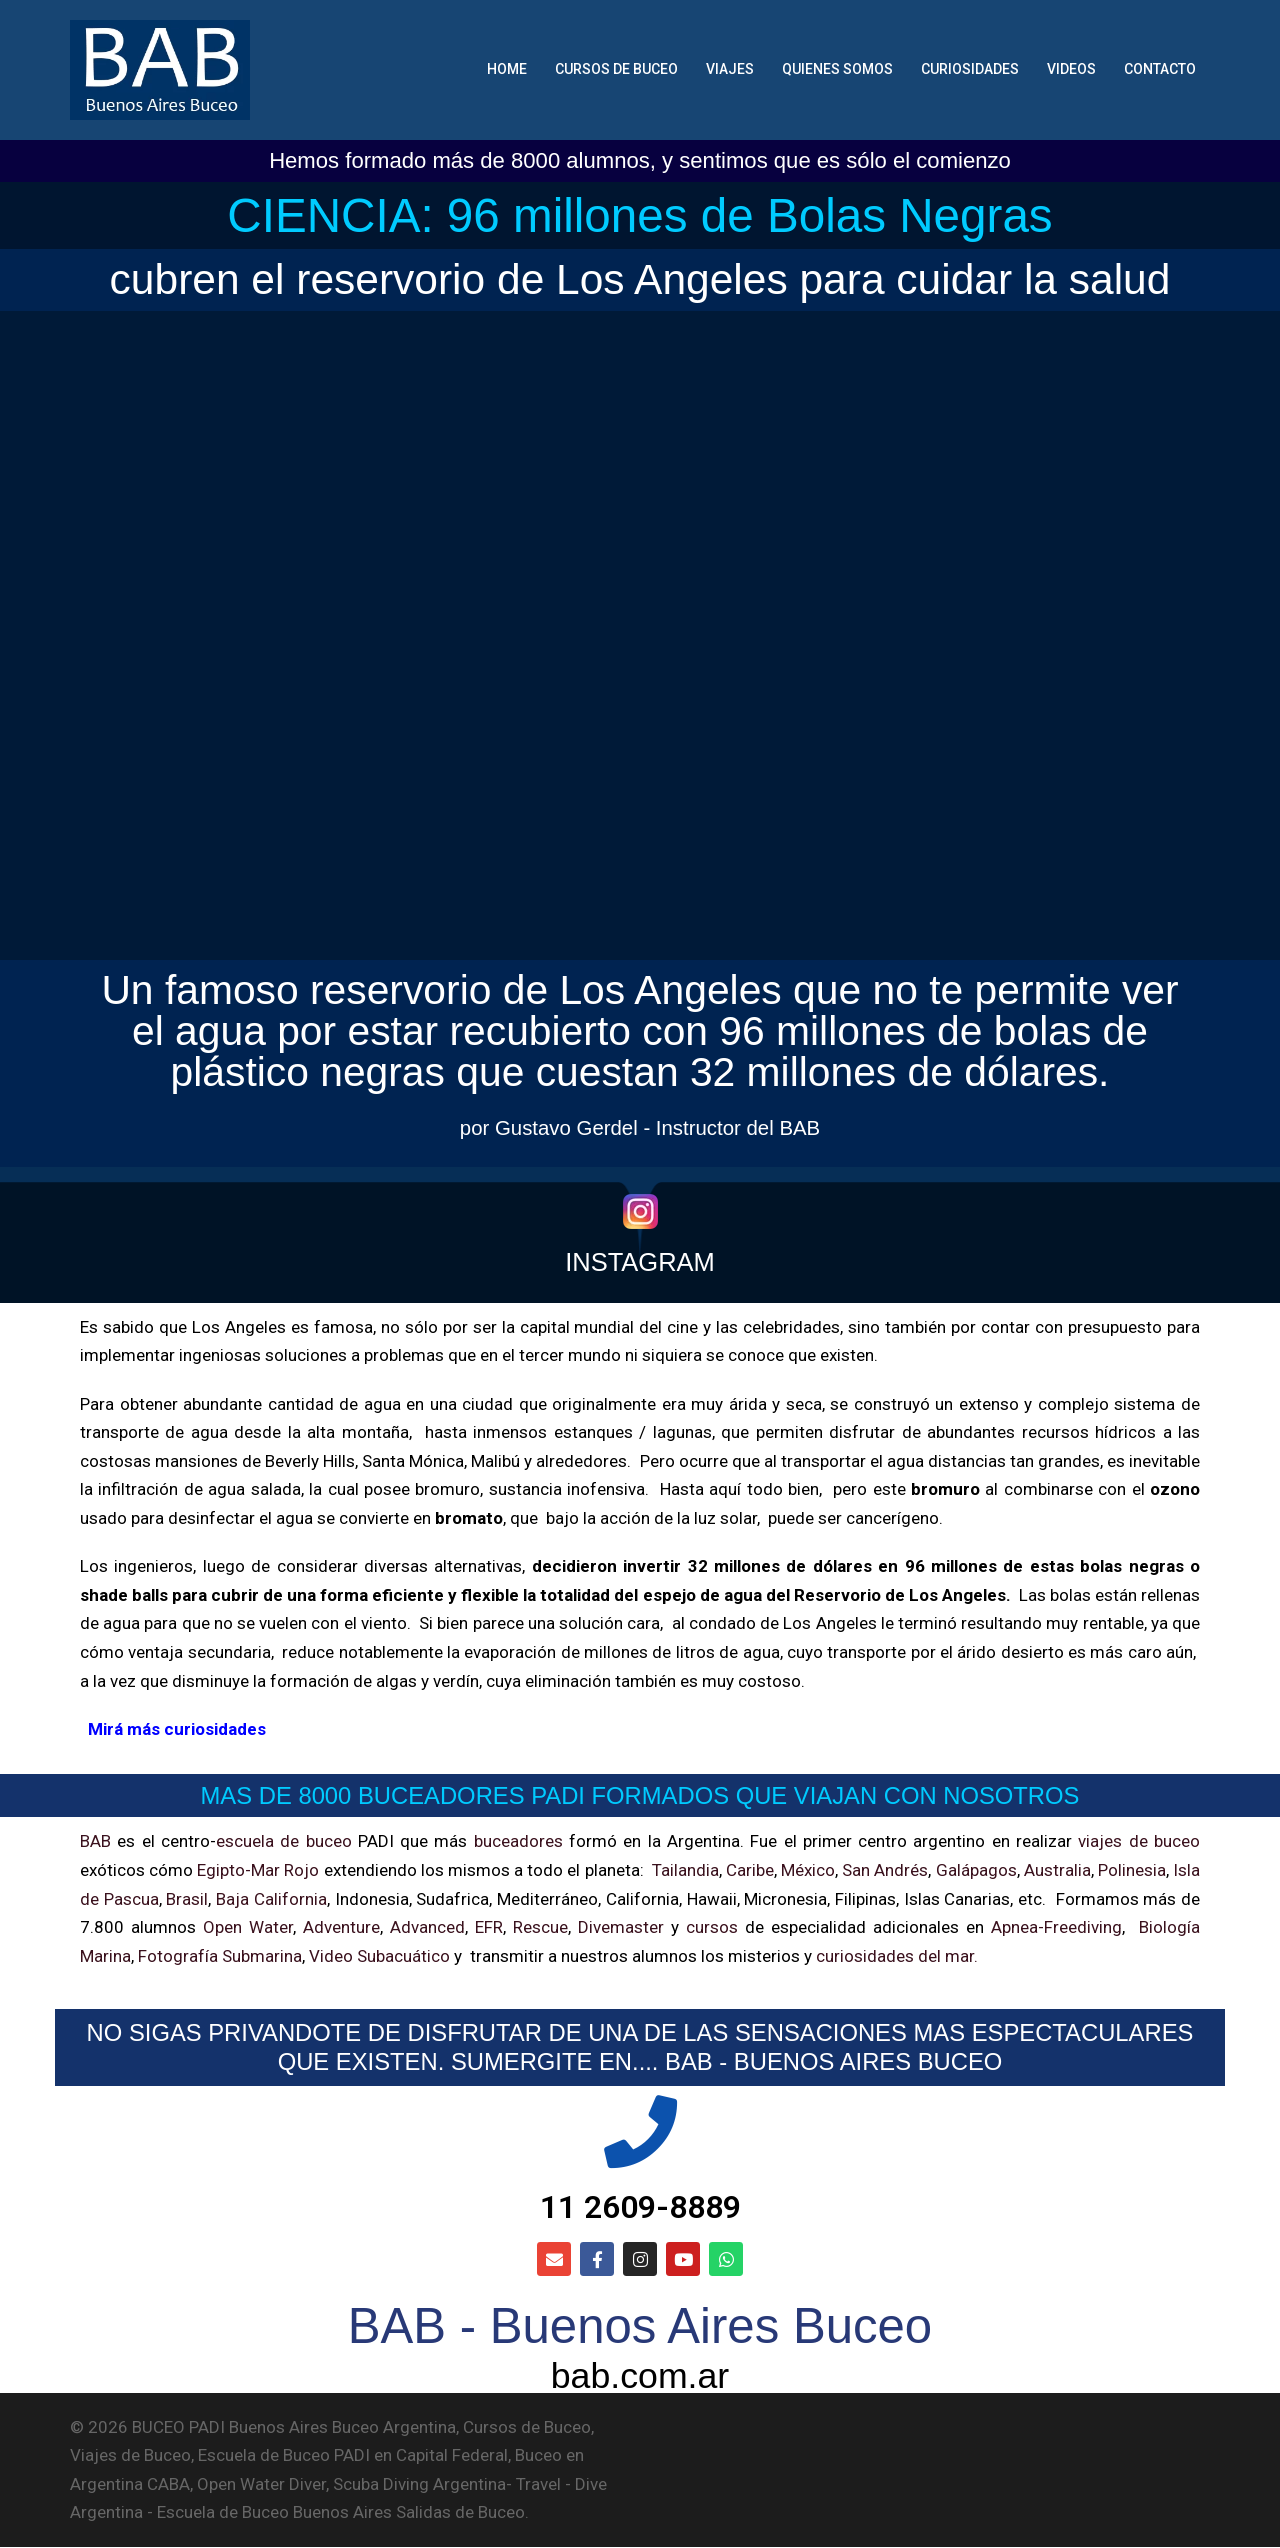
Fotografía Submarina (220, 1956)
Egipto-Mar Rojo (258, 1870)
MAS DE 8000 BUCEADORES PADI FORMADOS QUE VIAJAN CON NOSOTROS (640, 1795)
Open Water (248, 1927)
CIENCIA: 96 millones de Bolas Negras (639, 215)
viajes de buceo (1139, 1841)
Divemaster (621, 1927)
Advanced (427, 1927)
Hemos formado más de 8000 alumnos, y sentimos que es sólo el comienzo (640, 160)
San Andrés (885, 1870)
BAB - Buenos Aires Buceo (640, 2327)
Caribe (750, 1870)
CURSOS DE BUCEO (616, 69)
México (808, 1870)
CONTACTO (1160, 69)
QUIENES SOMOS (837, 69)
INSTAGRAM (640, 1262)
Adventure (341, 1927)
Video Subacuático (379, 1956)
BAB (95, 1841)
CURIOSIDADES (970, 69)
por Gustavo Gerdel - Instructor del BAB (640, 1128)
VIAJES (730, 69)
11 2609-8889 (640, 2208)
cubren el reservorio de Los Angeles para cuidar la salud (640, 279)
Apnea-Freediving (1056, 1927)
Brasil (187, 1899)
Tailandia (685, 1870)
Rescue (540, 1927)
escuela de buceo (284, 1841)
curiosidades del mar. (895, 1956)
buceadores (518, 1841)
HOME (507, 69)
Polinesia (1132, 1870)
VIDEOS (1071, 69)
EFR (489, 1927)
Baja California (271, 1899)
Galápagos (976, 1870)
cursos (712, 1927)
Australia (1057, 1870)
